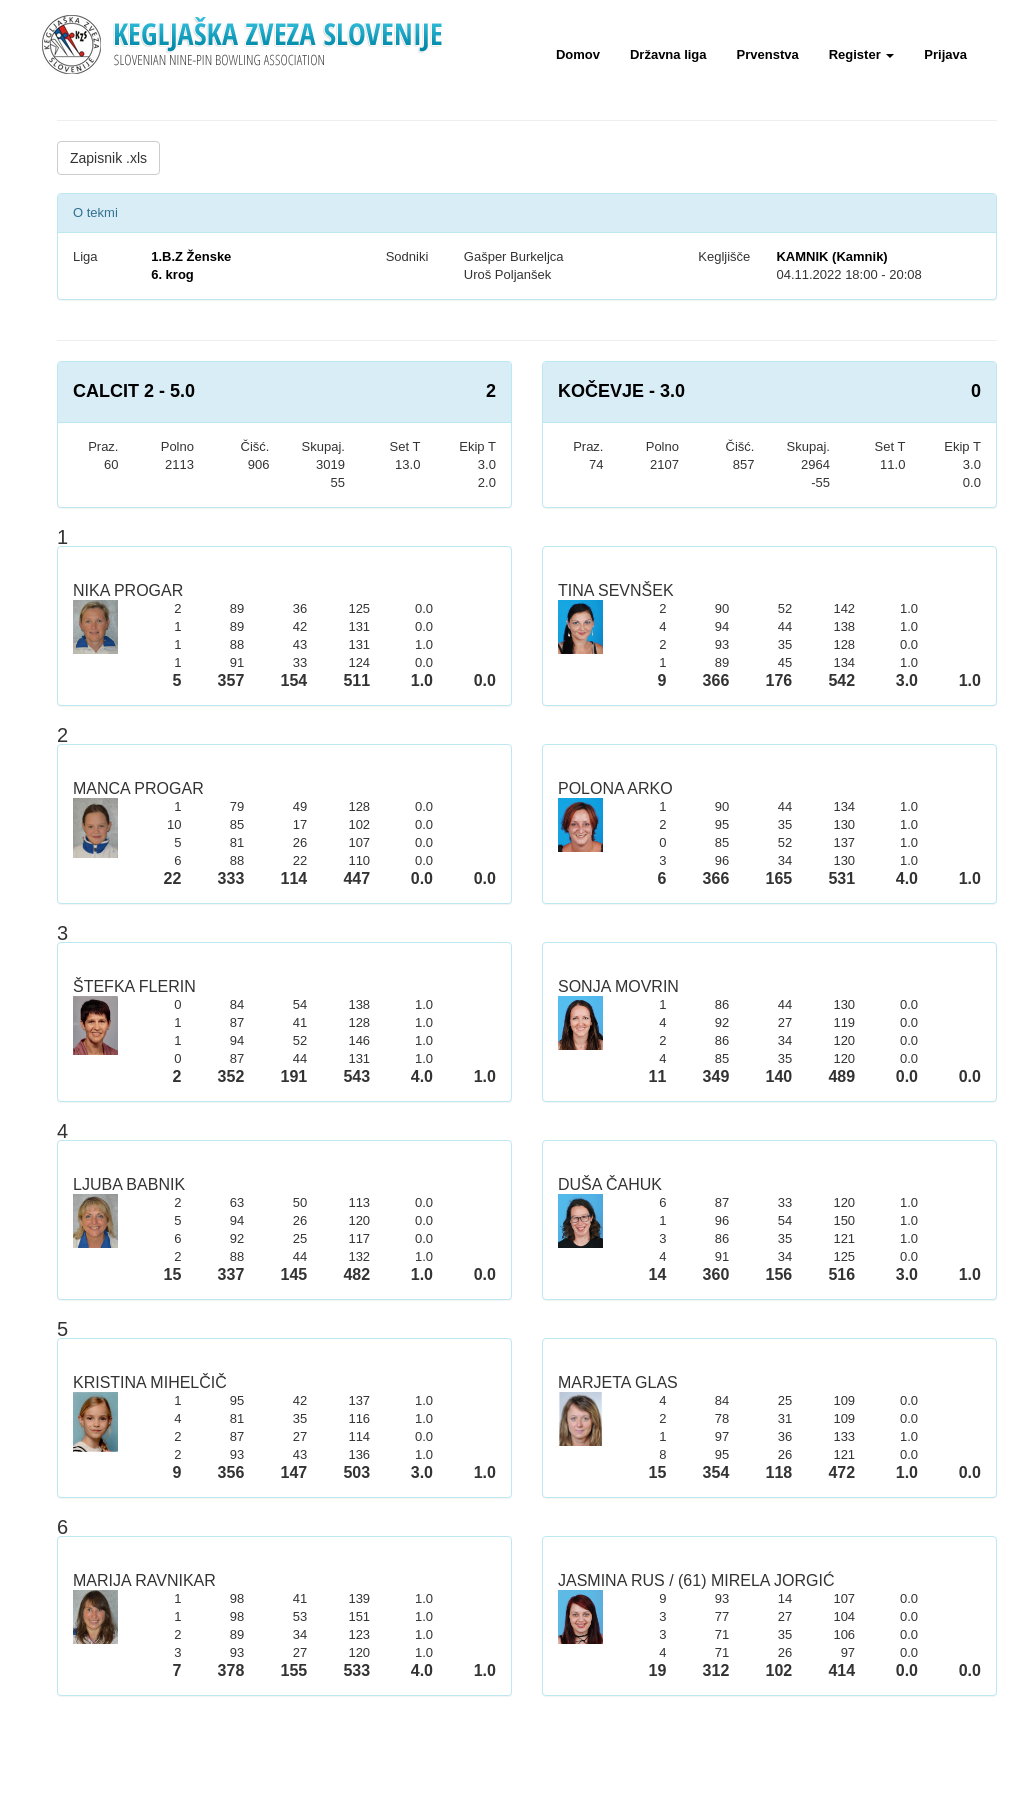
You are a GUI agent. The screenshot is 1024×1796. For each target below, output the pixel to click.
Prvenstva (768, 54)
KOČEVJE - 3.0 (621, 391)
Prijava (945, 54)
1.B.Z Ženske (191, 256)
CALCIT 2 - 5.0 (134, 391)
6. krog (172, 274)
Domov (578, 54)
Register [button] (862, 54)
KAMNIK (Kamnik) (831, 256)
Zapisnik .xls (108, 158)
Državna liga (668, 54)
